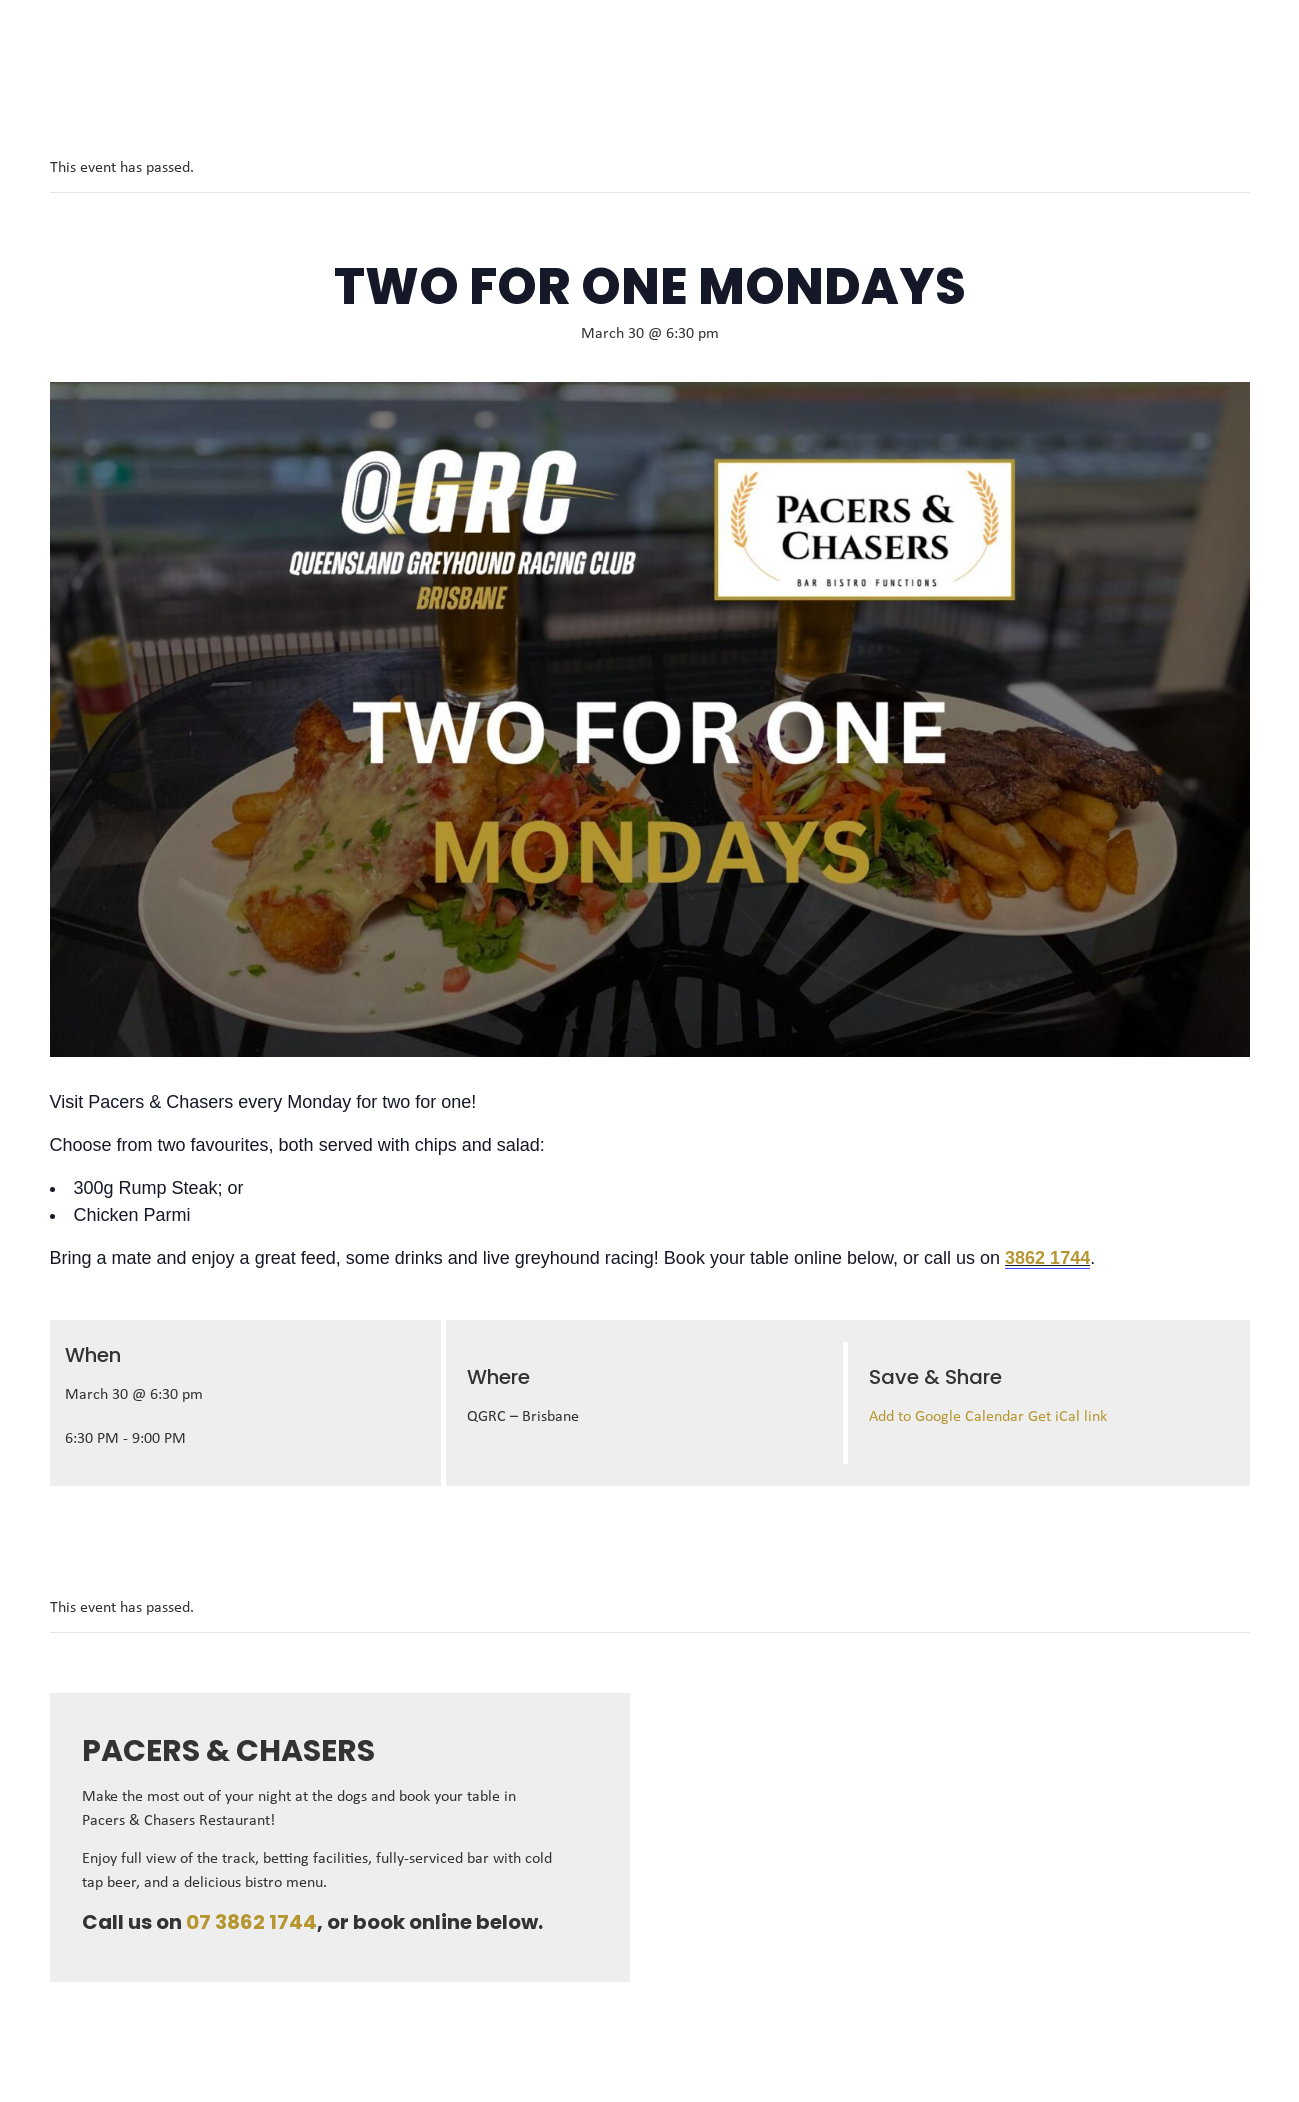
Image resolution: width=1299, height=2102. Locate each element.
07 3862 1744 (251, 1922)
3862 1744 (1047, 1258)
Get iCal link (1067, 1417)
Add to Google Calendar (948, 1417)
